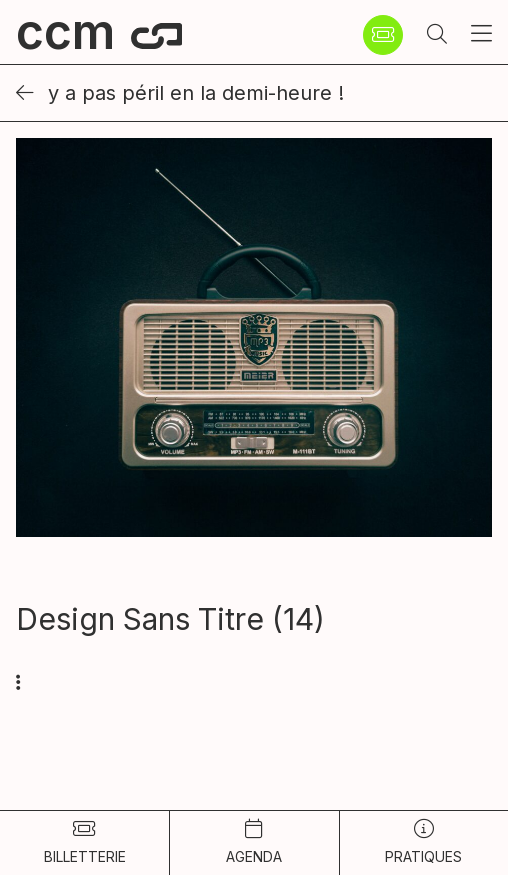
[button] (437, 35)
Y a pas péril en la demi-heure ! (180, 93)
